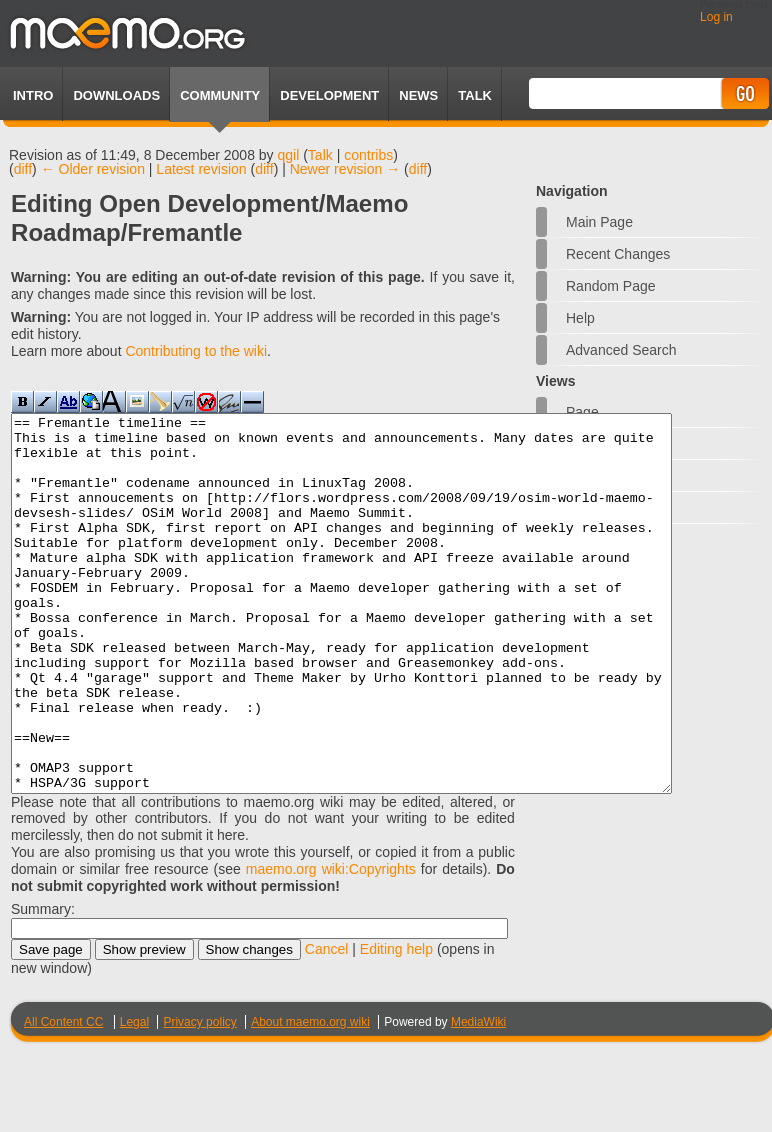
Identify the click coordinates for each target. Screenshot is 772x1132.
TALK (475, 95)
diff (23, 169)
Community (220, 95)
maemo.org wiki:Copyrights (331, 944)
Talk (320, 155)
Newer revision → (345, 169)
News (418, 95)
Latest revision (201, 169)
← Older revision (93, 169)
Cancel (327, 1024)
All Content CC (63, 1097)
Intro (33, 95)
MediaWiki (478, 1097)
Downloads (116, 95)
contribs (368, 155)
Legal (134, 1097)
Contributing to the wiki (196, 351)
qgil (289, 155)
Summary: (43, 984)
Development (329, 95)
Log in (716, 17)
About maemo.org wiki (310, 1097)
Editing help (396, 1024)
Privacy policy (199, 1097)
